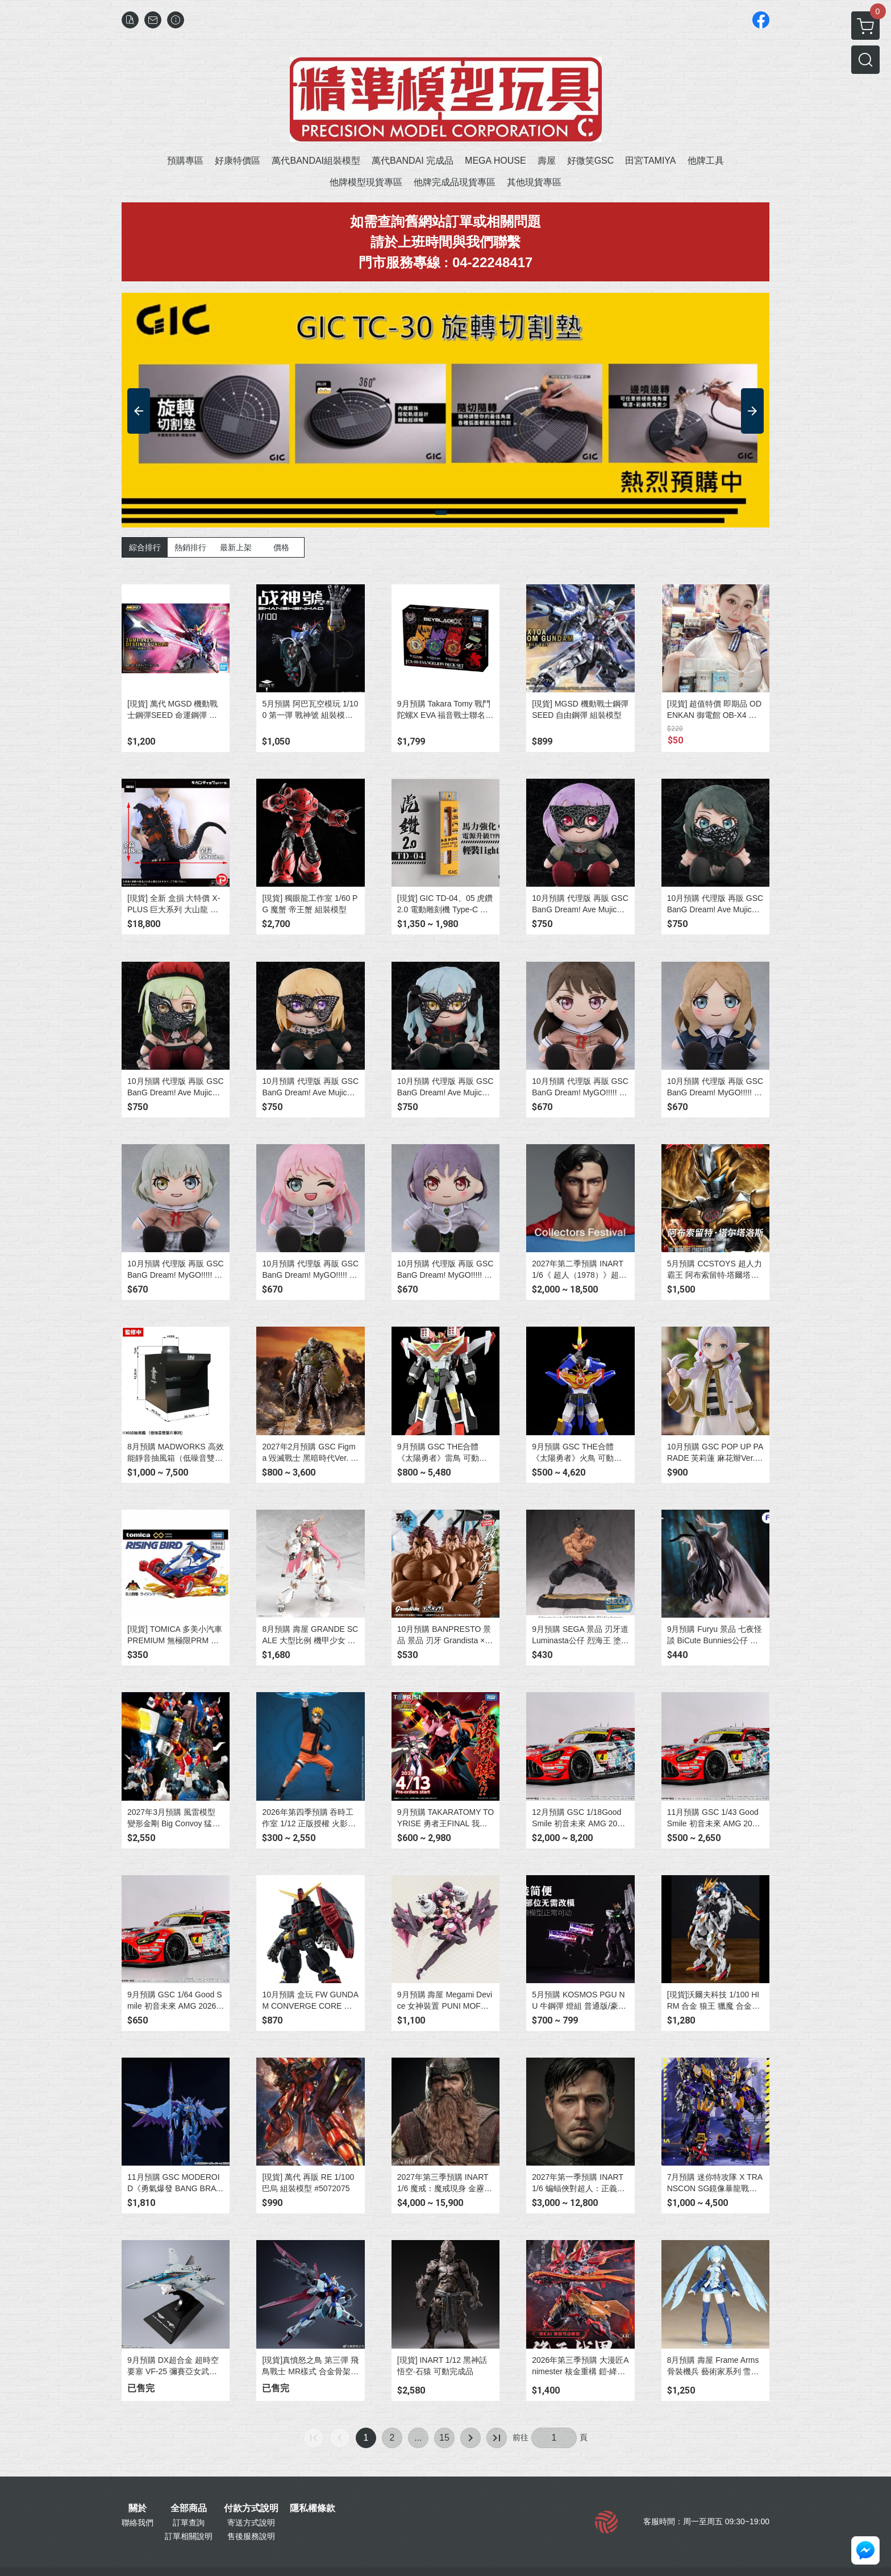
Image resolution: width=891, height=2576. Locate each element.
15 (444, 2437)
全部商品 (188, 2508)
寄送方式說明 (251, 2523)
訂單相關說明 (189, 2536)
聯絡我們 (137, 2523)
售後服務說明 (251, 2536)
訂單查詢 (189, 2523)
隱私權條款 (312, 2508)
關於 (137, 2508)
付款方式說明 (251, 2508)
